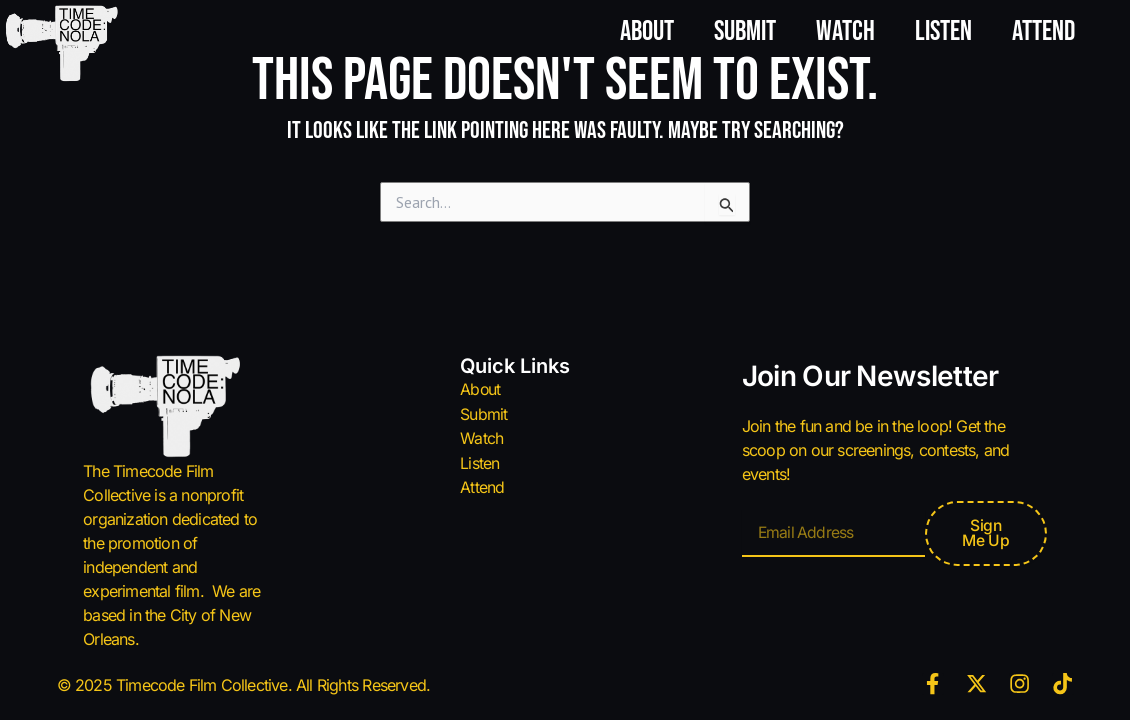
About (647, 31)
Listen (943, 31)
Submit (745, 31)
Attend (1043, 31)
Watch (845, 31)
